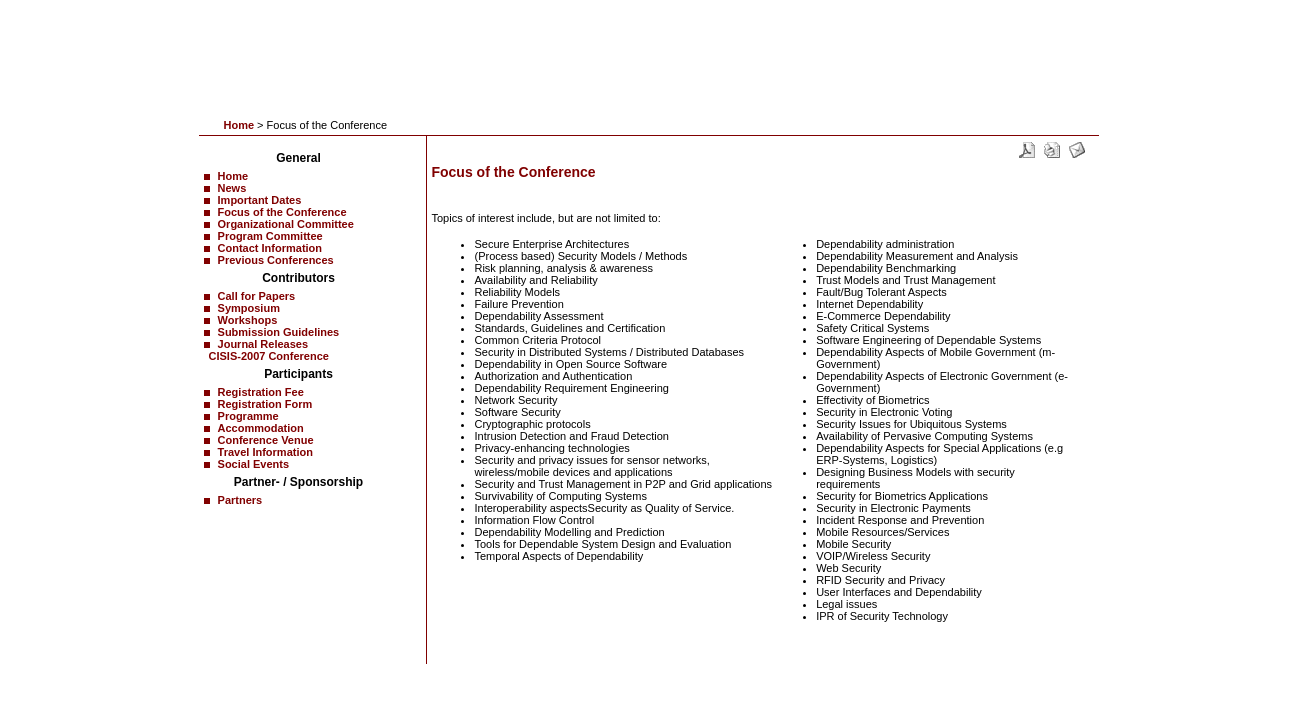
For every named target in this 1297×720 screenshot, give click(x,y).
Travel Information (265, 452)
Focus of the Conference (282, 212)
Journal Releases (263, 344)
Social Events (254, 464)
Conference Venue (266, 440)
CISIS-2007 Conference (269, 356)
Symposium (249, 308)
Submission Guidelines (279, 332)
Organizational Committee (286, 224)
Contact (301, 674)
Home (239, 125)
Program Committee (270, 236)
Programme (248, 416)
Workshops (248, 320)
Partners (240, 500)
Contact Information (270, 248)
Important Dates (260, 200)
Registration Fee (261, 392)
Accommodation (261, 428)
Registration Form (265, 404)
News (232, 188)
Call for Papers (257, 296)
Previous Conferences (276, 260)
